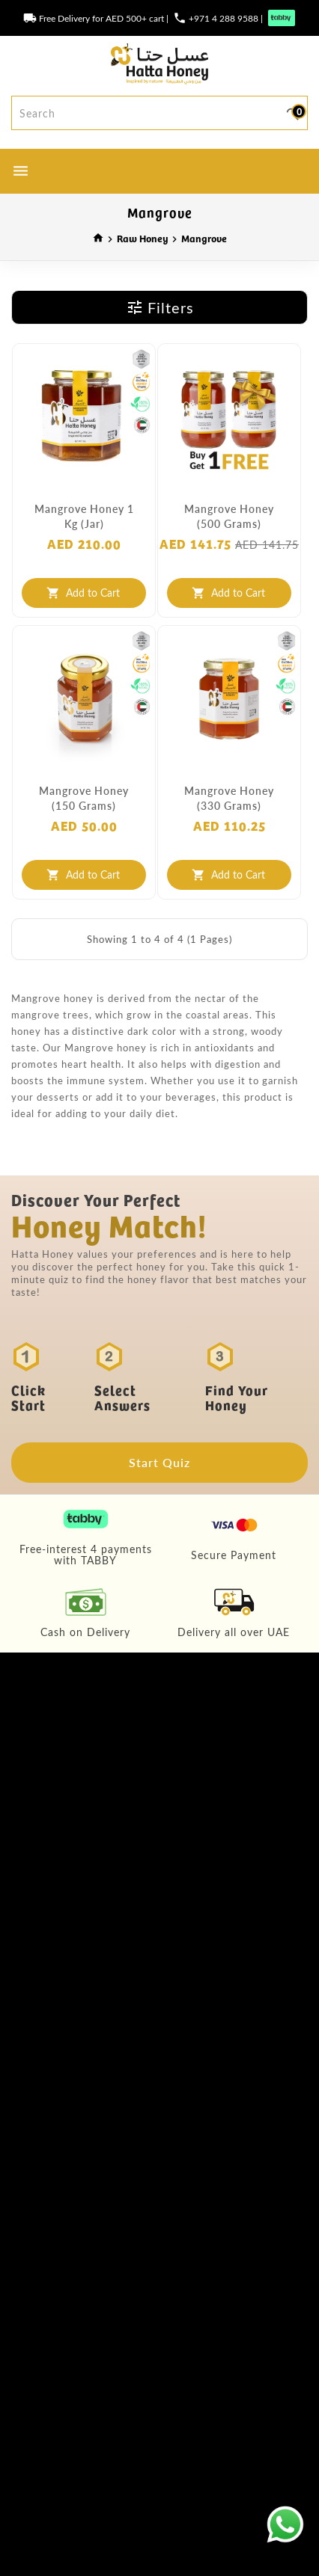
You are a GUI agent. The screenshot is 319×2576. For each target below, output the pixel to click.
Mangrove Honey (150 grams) (84, 798)
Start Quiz (159, 1462)
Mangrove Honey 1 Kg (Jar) (84, 516)
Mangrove (204, 237)
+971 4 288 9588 (223, 18)
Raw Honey (142, 237)
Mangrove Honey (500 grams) (229, 516)
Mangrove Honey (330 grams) (229, 798)
